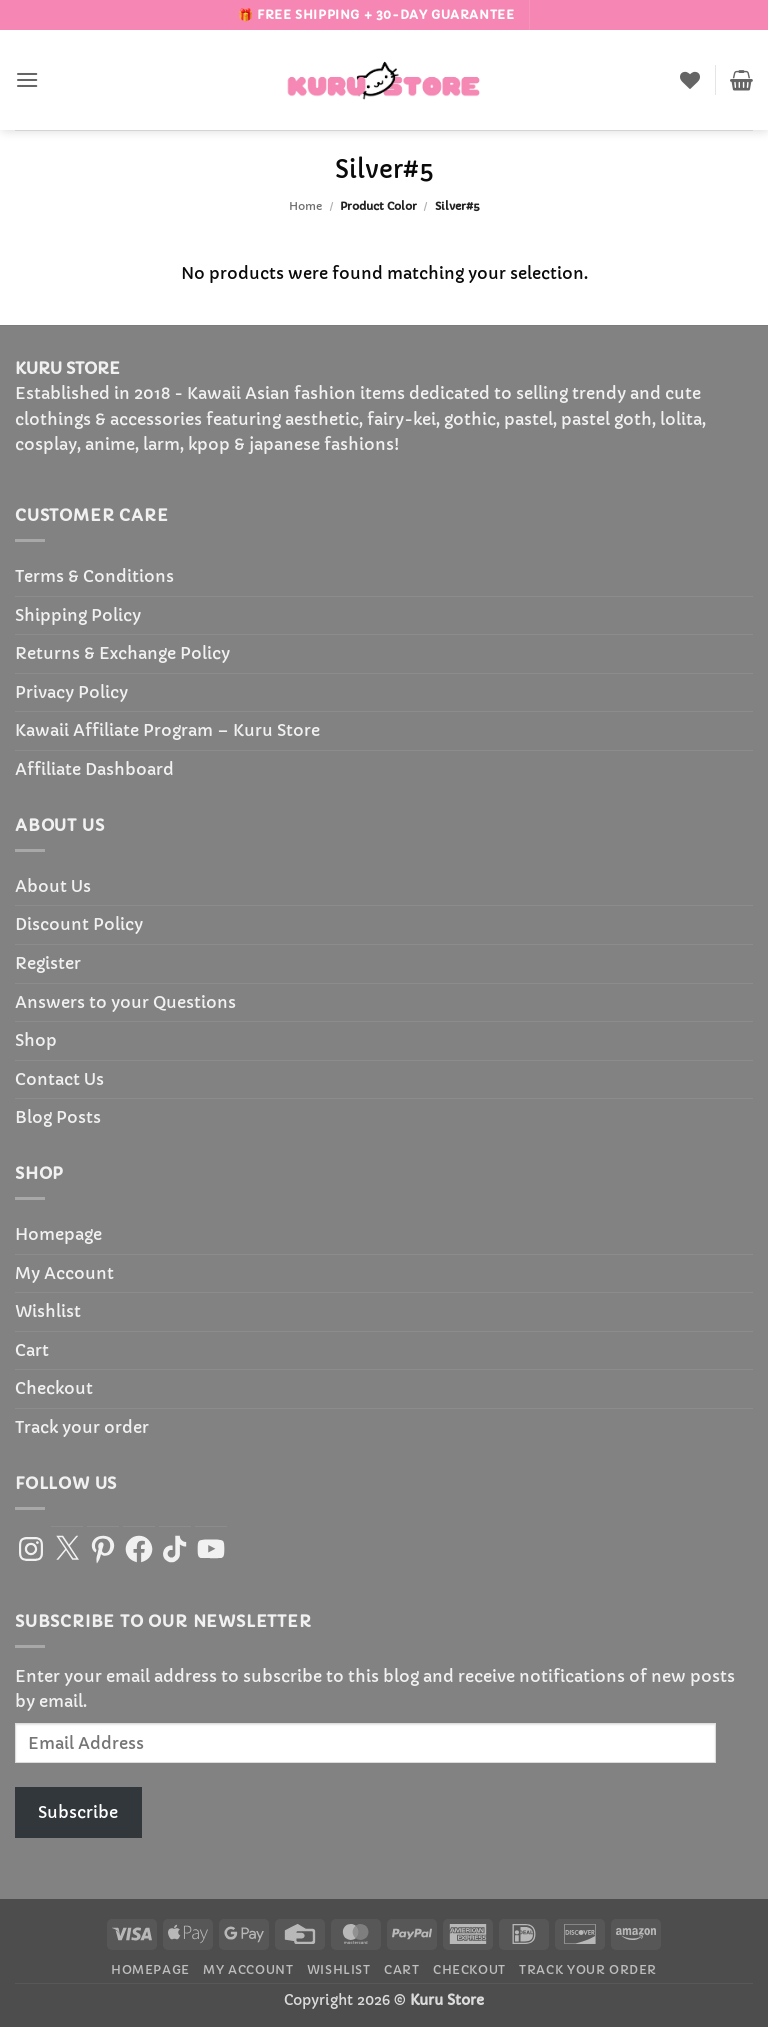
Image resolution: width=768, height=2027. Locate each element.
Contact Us (59, 1079)
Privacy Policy (71, 692)
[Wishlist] (690, 80)
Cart (32, 1350)
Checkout (54, 1388)
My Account (64, 1273)
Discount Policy (79, 924)
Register (48, 963)
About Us (53, 886)
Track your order (82, 1427)
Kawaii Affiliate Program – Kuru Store (167, 730)
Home (305, 206)
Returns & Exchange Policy (122, 653)
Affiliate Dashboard (94, 769)
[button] (27, 79)
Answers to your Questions (125, 1002)
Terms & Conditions (94, 576)
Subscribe (78, 1812)
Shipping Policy (78, 615)
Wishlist (48, 1311)
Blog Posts (58, 1117)
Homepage (58, 1234)
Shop (36, 1040)
